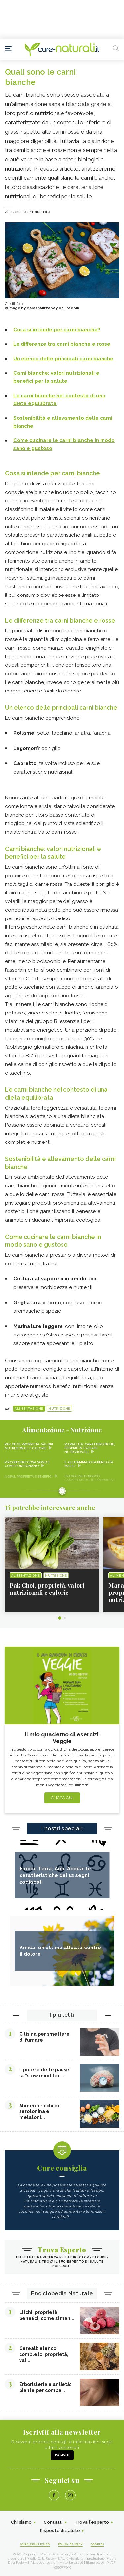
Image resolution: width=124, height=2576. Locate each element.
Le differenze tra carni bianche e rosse (60, 620)
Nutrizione (59, 1408)
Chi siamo (21, 2522)
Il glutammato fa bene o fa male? (88, 1464)
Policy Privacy (70, 2544)
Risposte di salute (60, 2530)
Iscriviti (62, 2455)
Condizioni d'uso (35, 2544)
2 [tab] (65, 1618)
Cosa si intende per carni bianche (52, 473)
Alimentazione (29, 1408)
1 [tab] (59, 1618)
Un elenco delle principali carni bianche (61, 707)
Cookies (97, 2544)
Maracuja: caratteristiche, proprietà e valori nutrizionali (89, 1448)
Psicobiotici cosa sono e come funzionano (27, 1464)
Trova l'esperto (92, 2522)
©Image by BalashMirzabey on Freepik (42, 308)
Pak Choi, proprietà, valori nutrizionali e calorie (29, 1446)
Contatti (53, 2522)
